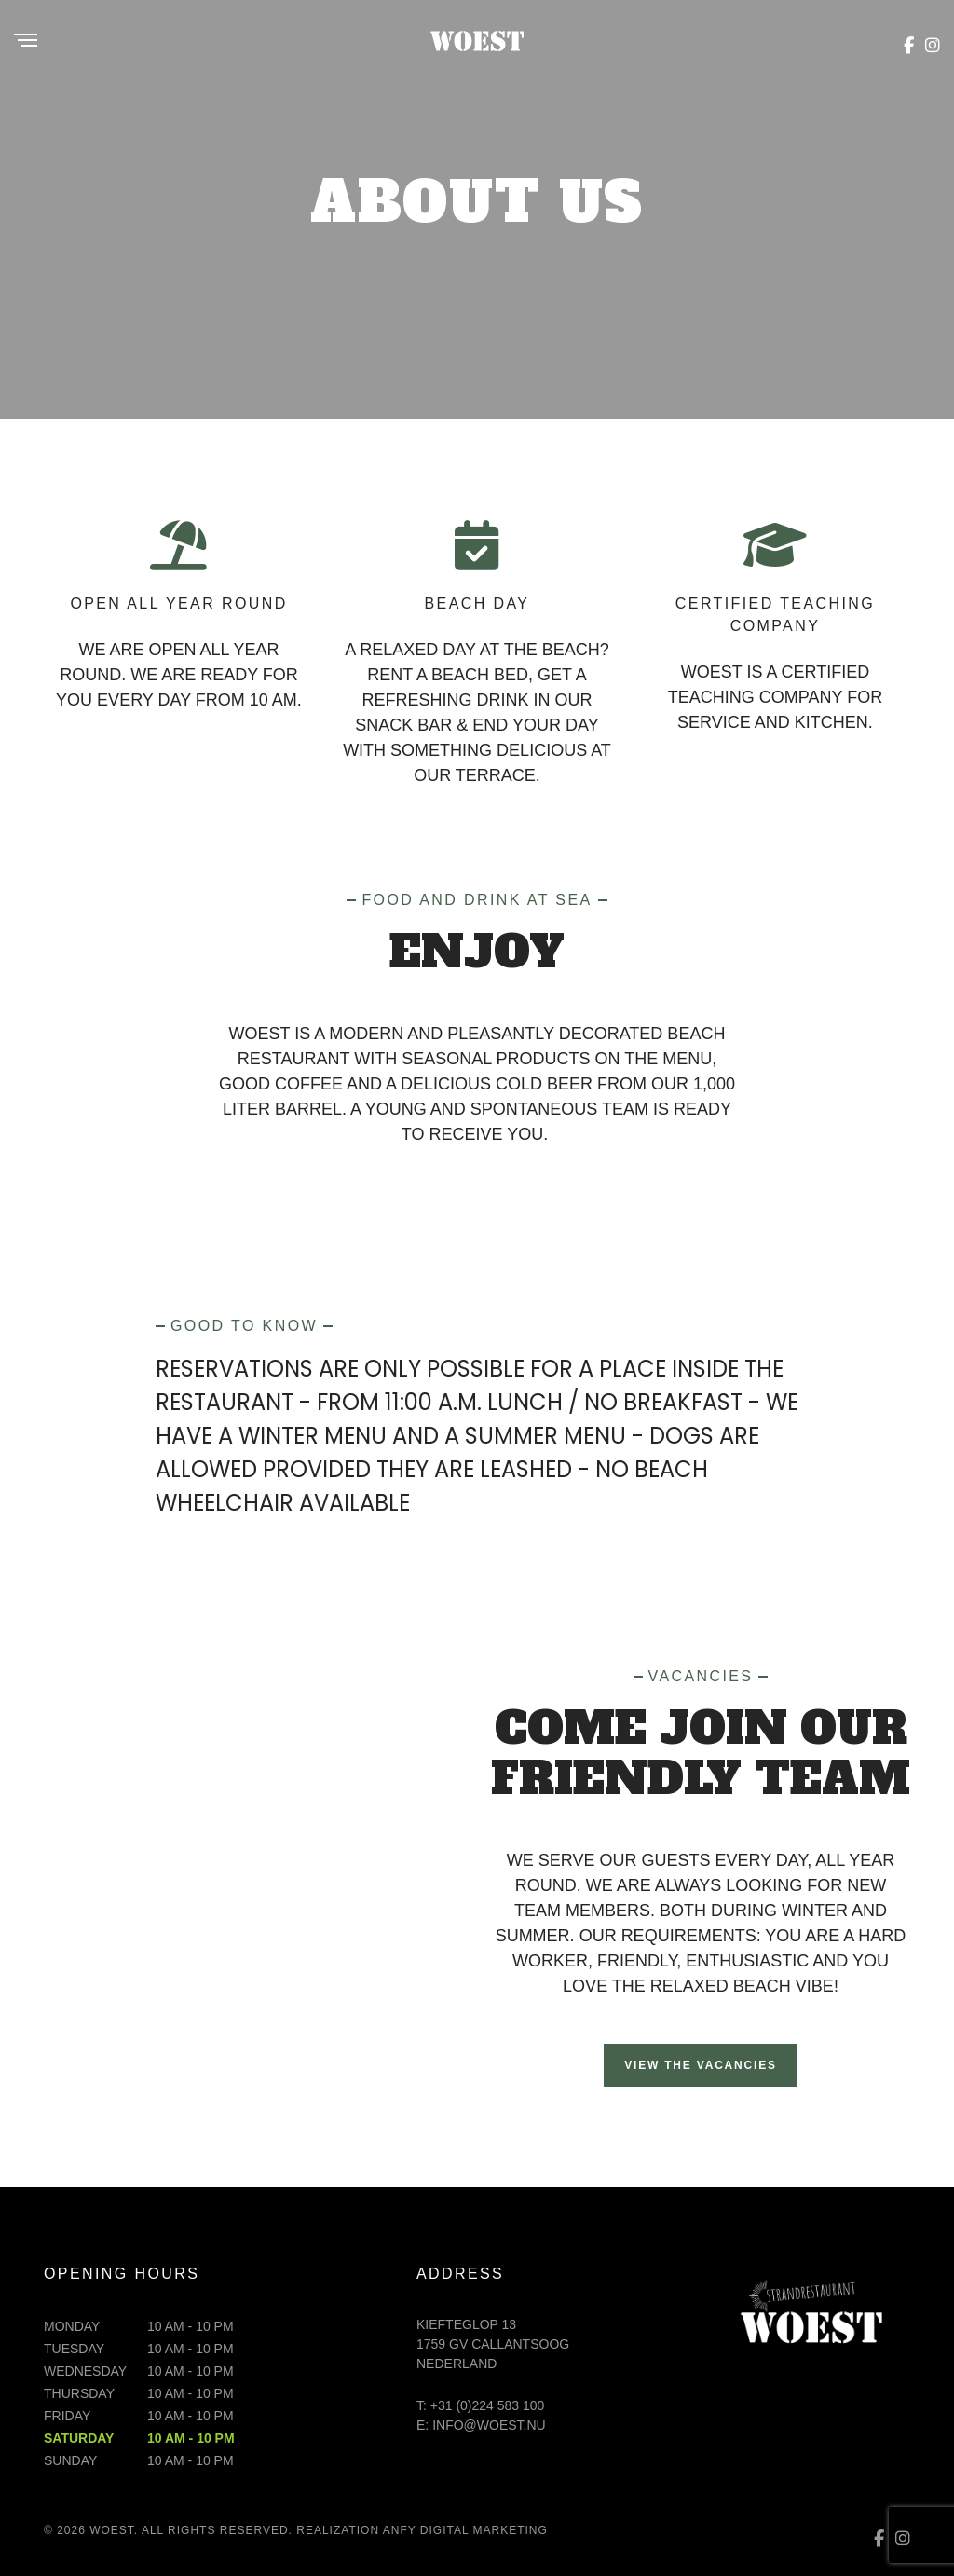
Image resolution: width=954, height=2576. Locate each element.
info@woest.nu (489, 2425)
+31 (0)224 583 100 (487, 2405)
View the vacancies (700, 2065)
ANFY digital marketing (465, 2530)
